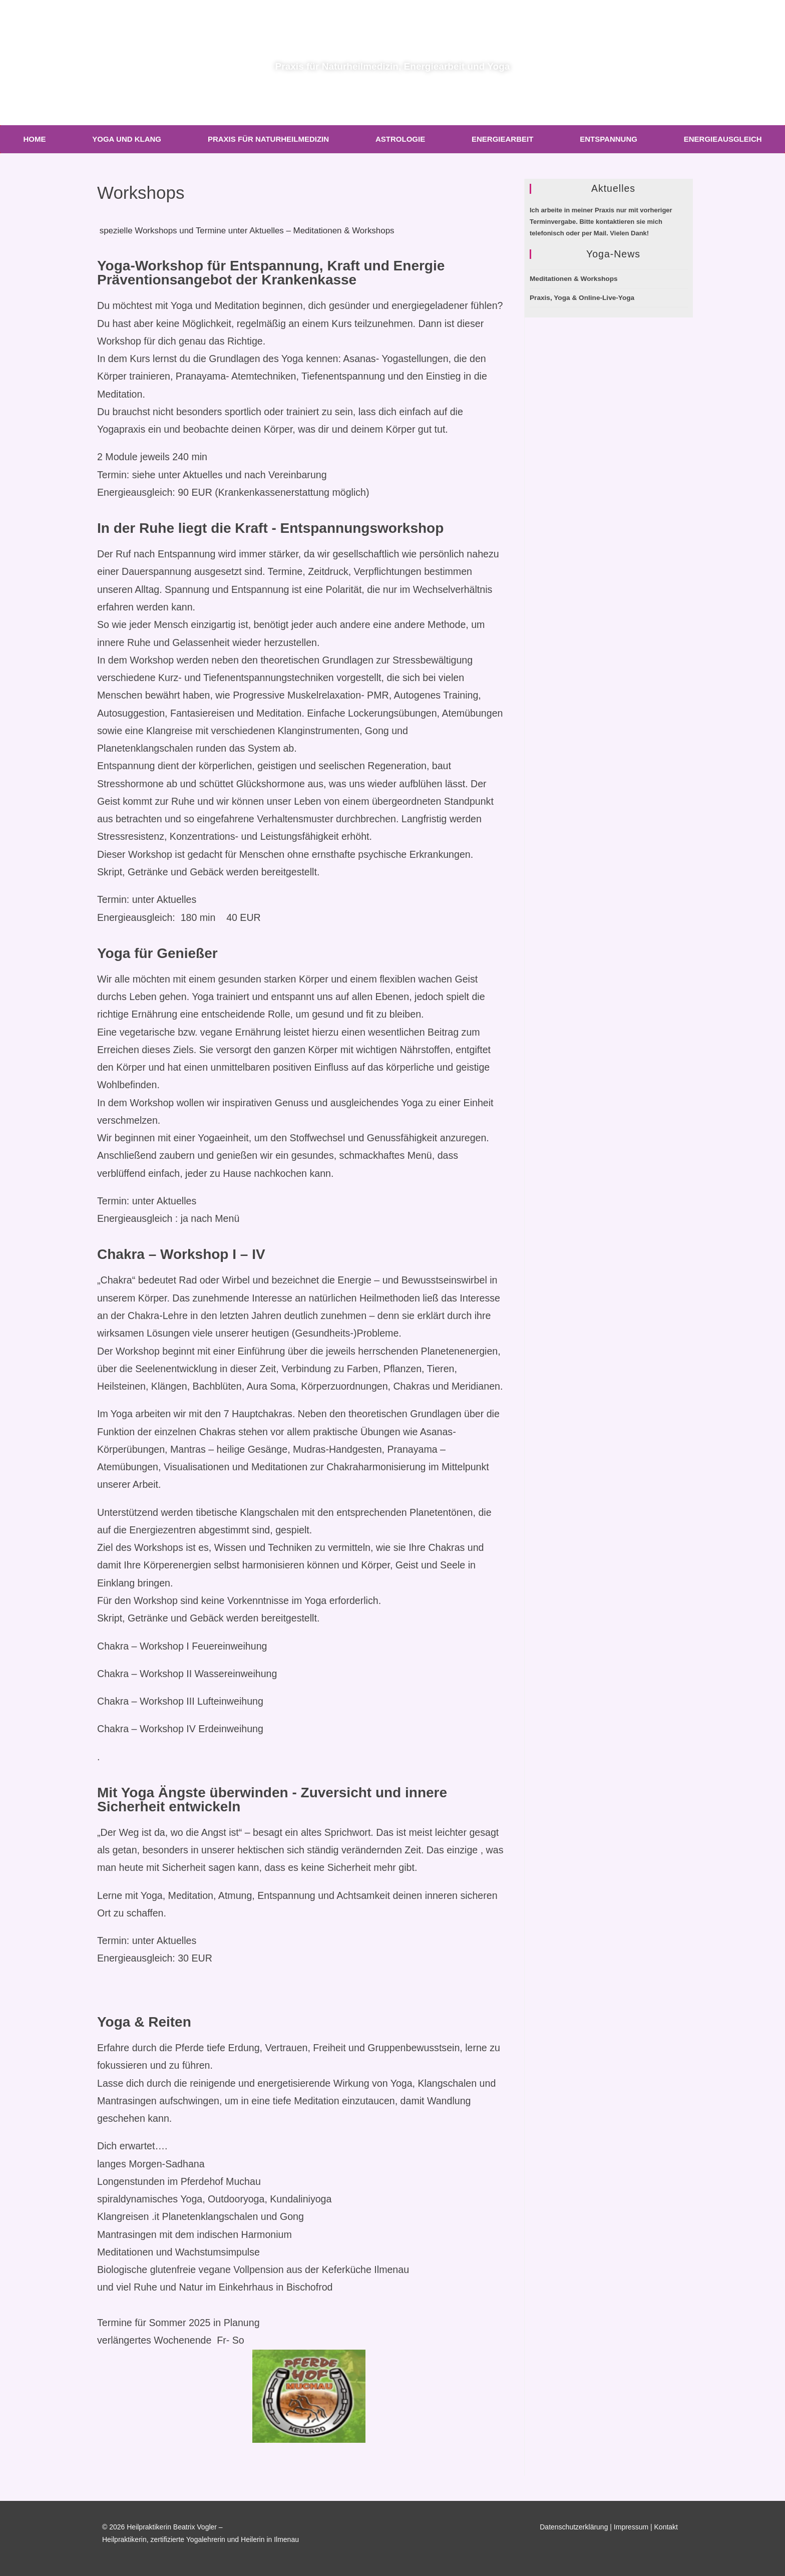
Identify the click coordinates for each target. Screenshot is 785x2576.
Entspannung (608, 139)
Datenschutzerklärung (574, 2527)
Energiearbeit (502, 139)
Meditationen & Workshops (574, 278)
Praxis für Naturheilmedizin (268, 139)
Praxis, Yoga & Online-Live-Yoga (582, 297)
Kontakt (666, 2527)
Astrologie (400, 139)
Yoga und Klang (126, 139)
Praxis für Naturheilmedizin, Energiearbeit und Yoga (392, 63)
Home (34, 139)
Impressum (631, 2527)
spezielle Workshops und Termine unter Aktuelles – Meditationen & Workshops (269, 229)
